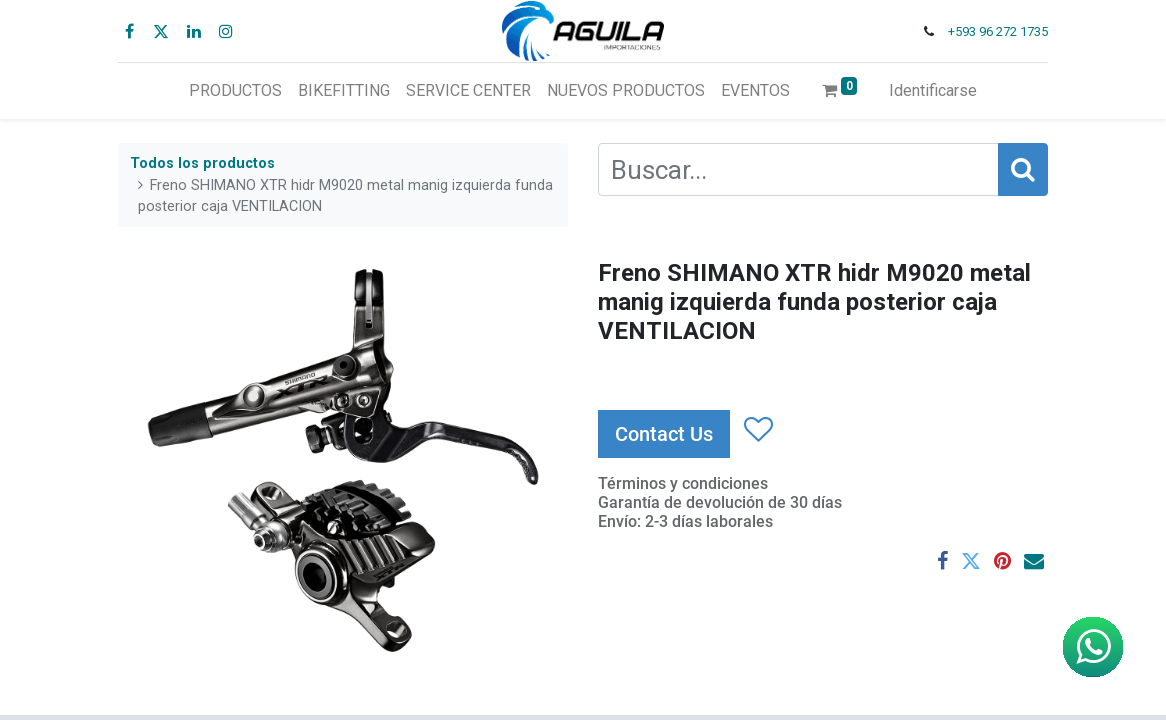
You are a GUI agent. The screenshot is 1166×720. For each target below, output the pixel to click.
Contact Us (664, 434)
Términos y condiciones (683, 483)
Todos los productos (202, 163)
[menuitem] (235, 91)
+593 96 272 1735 (998, 31)
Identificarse (933, 90)
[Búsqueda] (1023, 169)
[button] (757, 430)
